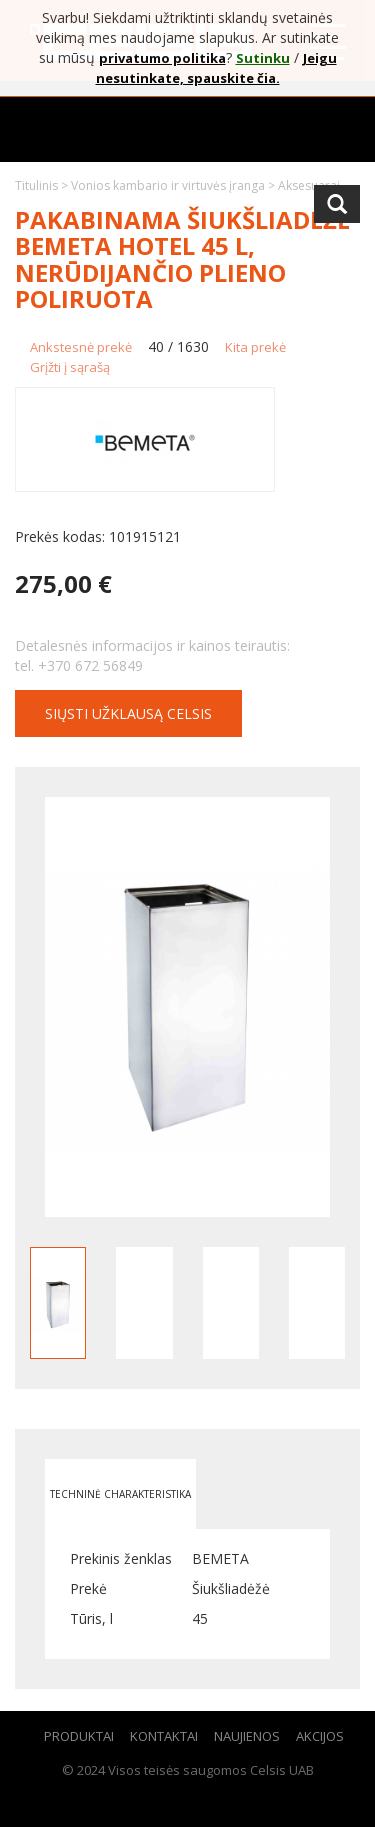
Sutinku (263, 58)
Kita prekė (255, 347)
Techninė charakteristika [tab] (120, 1494)
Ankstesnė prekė (81, 347)
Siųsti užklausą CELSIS (128, 713)
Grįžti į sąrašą (70, 367)
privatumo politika (162, 58)
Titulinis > (43, 185)
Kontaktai (164, 1736)
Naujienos (247, 1736)
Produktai (79, 1736)
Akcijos (320, 1736)
